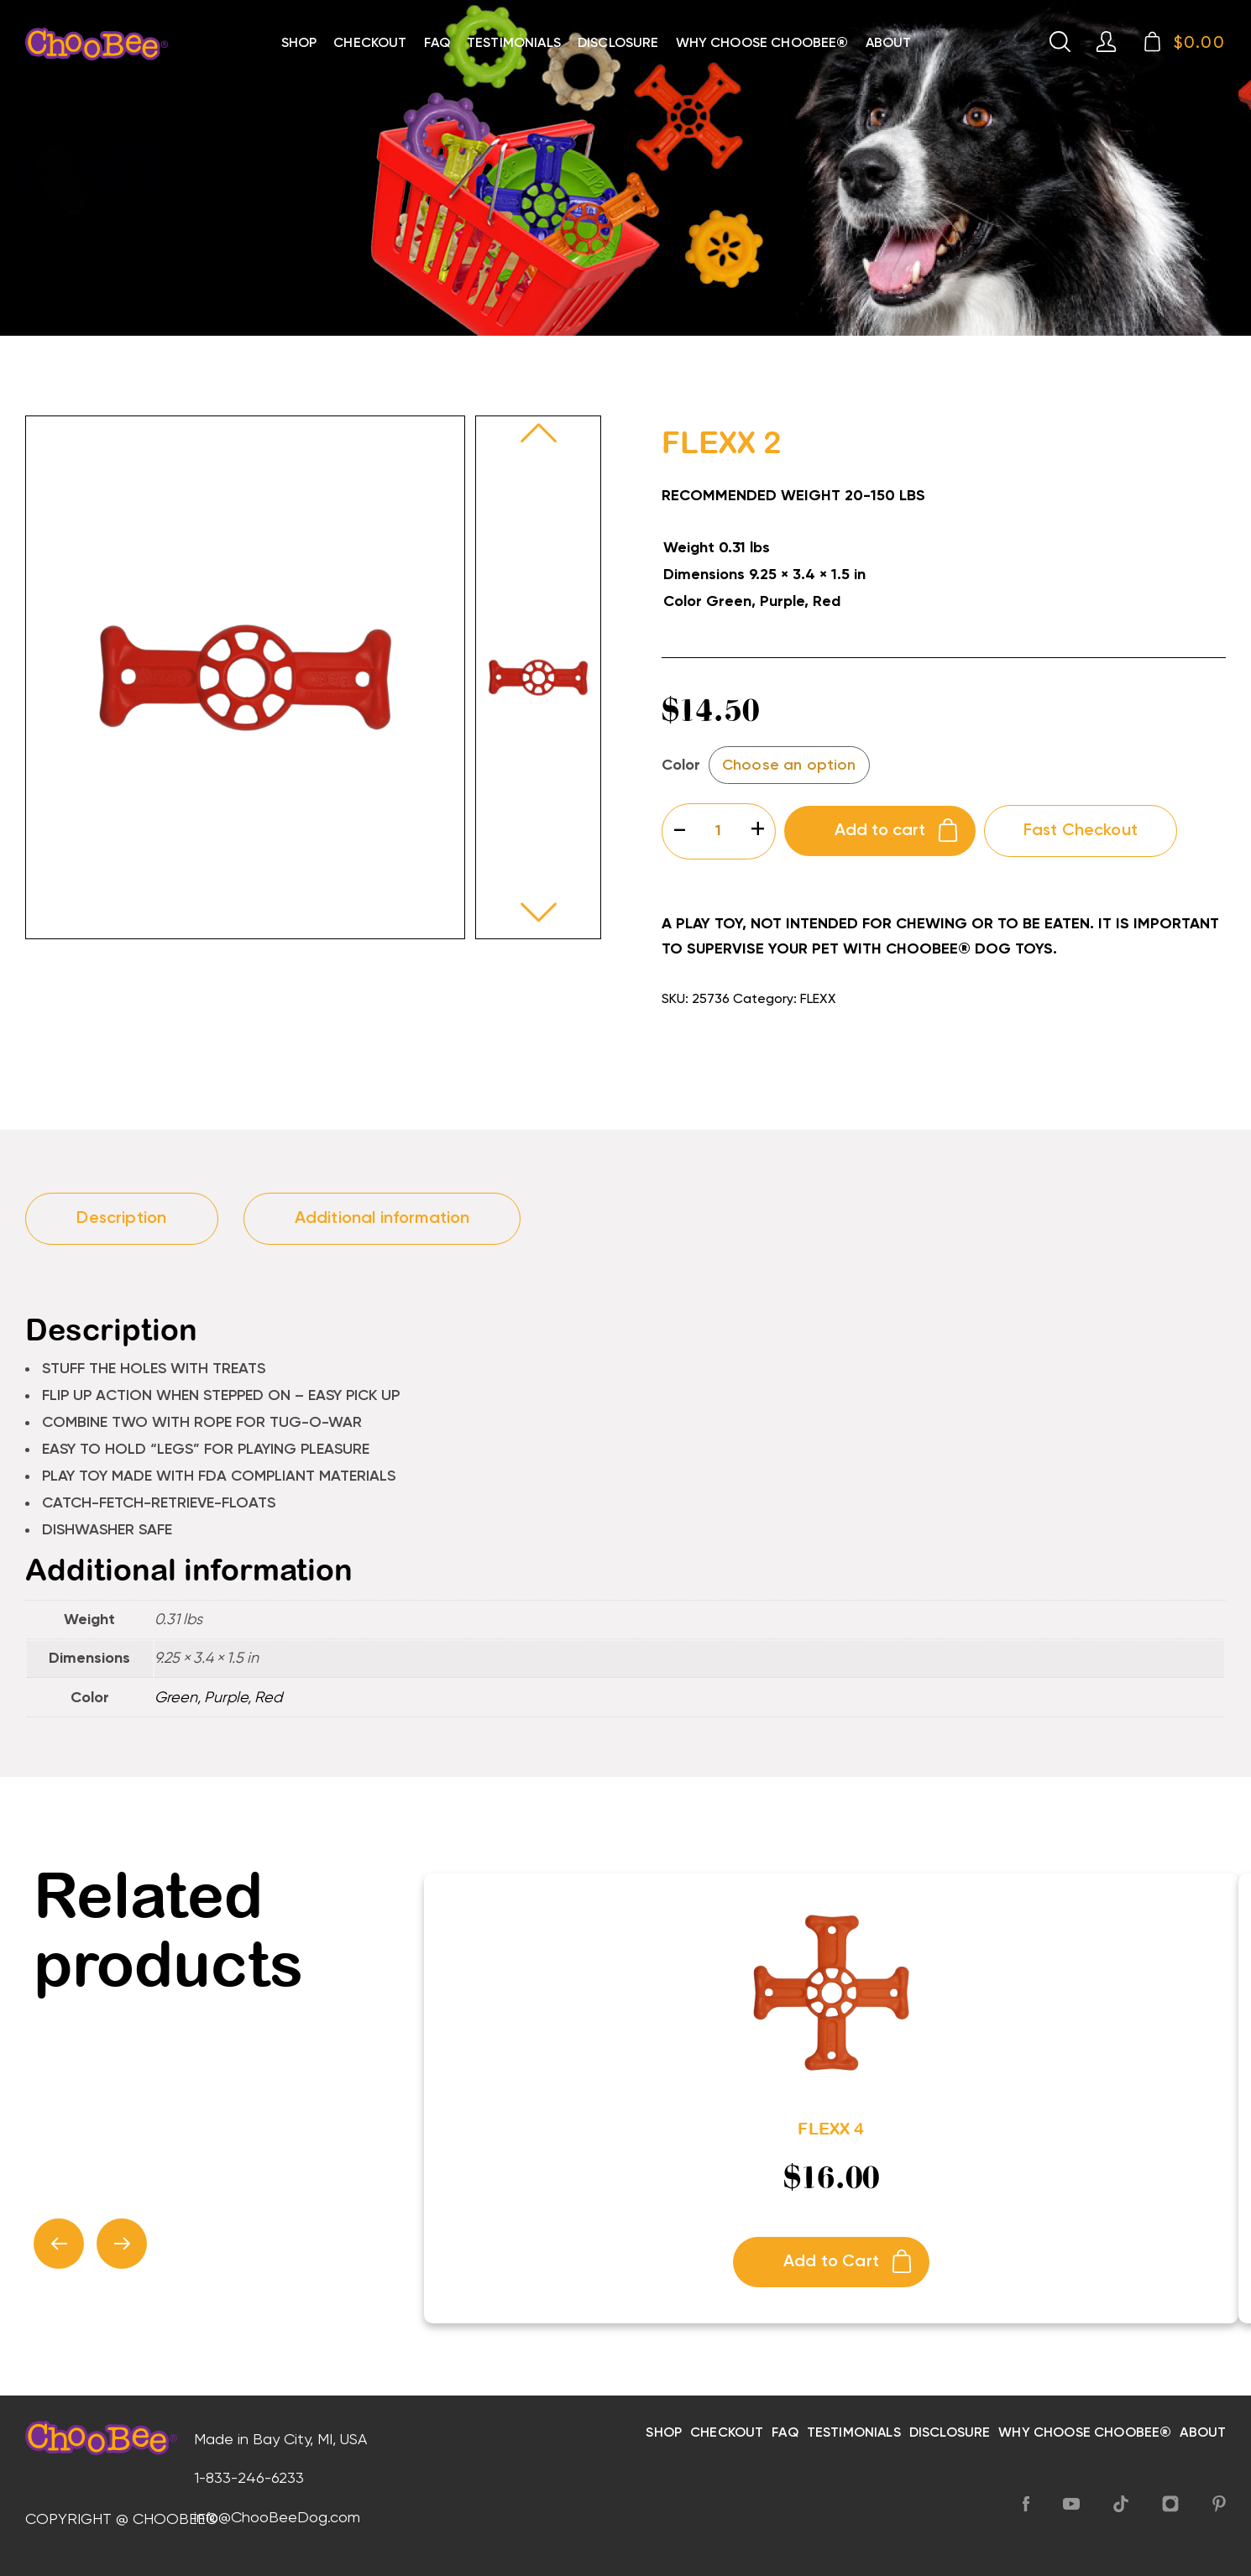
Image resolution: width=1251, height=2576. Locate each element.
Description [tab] (121, 1218)
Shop (299, 43)
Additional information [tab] (382, 1218)
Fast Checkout (1080, 831)
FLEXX (817, 999)
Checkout (369, 43)
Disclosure (618, 43)
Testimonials (514, 43)
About (889, 43)
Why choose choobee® (762, 43)
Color (681, 765)
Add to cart (880, 831)
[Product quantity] (719, 831)
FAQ (437, 43)
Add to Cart (831, 2262)
